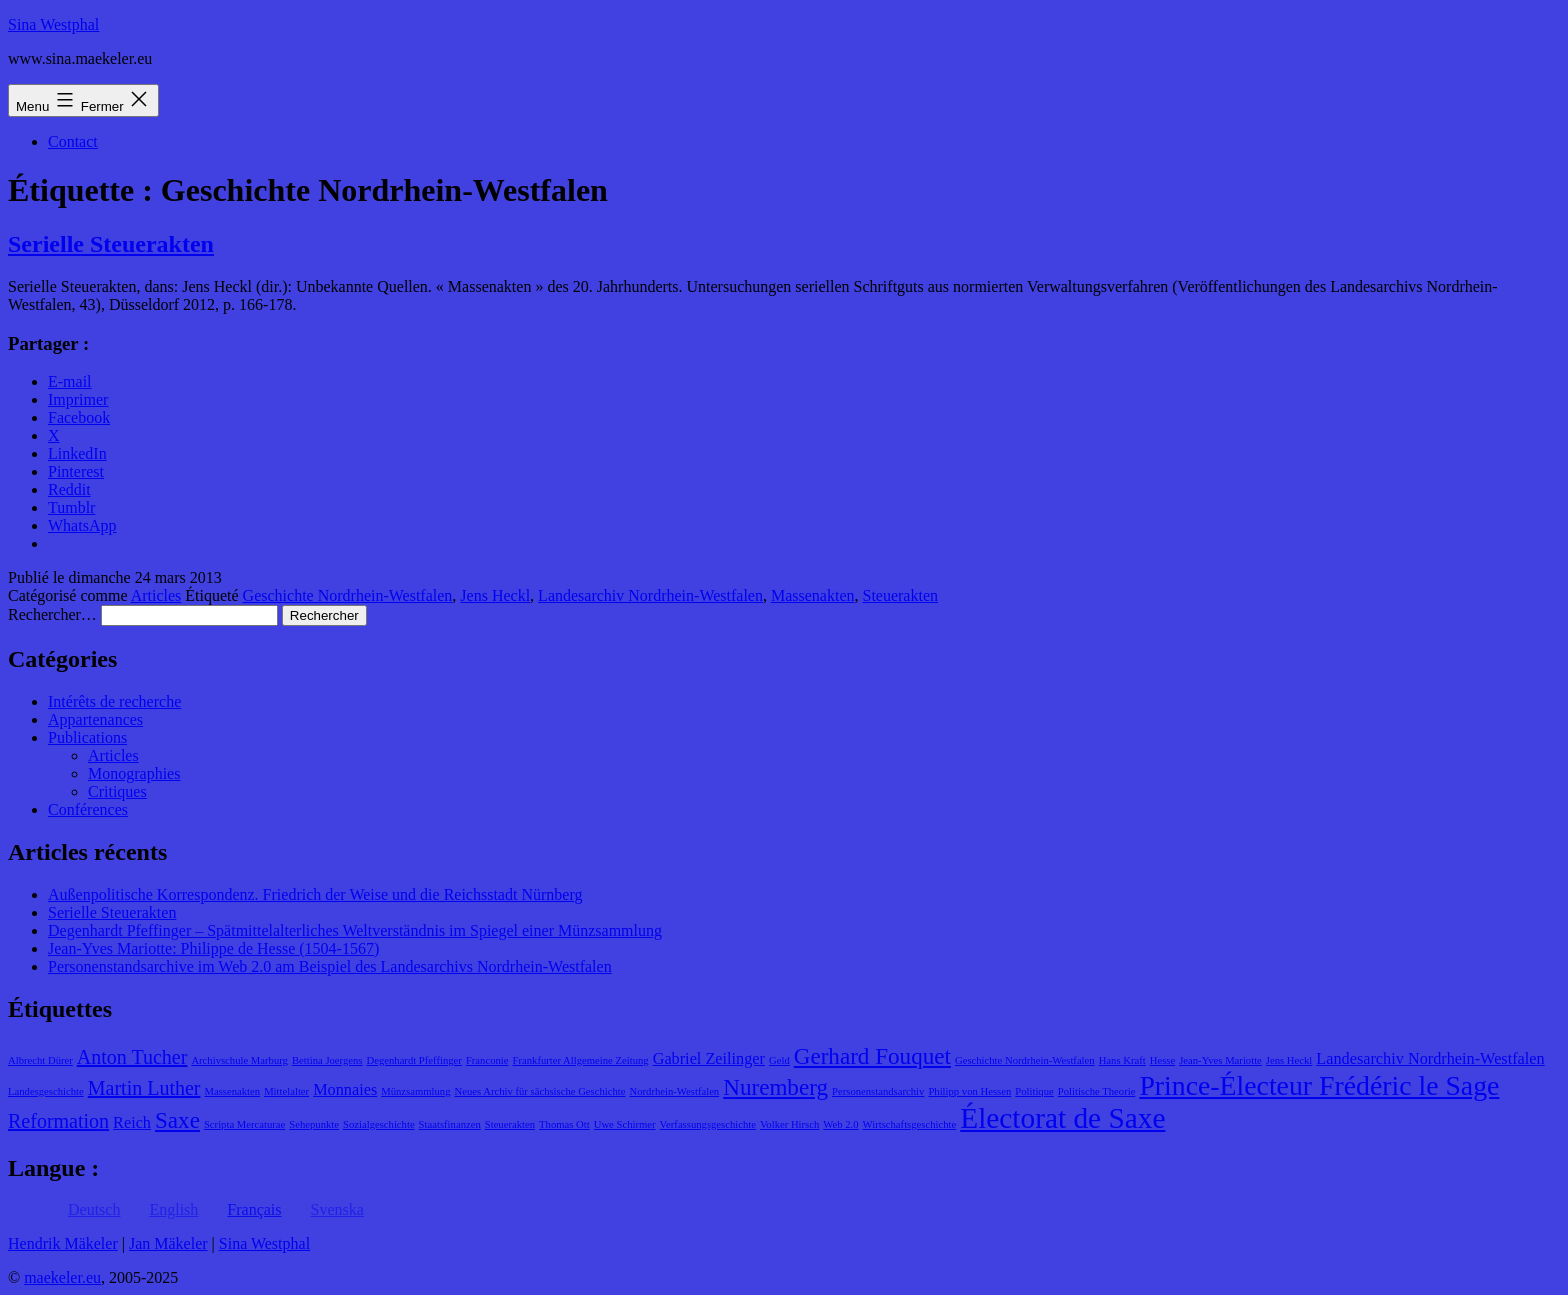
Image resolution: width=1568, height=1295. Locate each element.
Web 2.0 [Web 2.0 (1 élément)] (840, 1124)
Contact (73, 141)
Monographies (134, 773)
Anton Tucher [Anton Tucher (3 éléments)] (132, 1057)
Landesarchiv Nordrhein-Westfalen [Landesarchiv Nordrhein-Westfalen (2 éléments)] (1430, 1059)
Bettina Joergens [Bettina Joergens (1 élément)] (327, 1060)
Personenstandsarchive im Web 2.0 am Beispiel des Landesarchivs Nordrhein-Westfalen (330, 966)
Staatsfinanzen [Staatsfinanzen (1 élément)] (450, 1124)
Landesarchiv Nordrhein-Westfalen (650, 595)
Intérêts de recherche (114, 701)
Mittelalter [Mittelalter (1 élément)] (286, 1091)
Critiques (117, 791)
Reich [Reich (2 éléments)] (132, 1123)
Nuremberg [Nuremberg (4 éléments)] (775, 1087)
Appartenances (95, 719)
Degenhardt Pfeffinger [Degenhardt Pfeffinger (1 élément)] (414, 1060)
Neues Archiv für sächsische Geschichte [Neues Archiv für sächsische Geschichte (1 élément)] (539, 1091)
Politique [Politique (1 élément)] (1034, 1091)
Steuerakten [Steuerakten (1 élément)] (510, 1124)
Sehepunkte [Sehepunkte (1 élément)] (314, 1124)
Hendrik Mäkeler (63, 1243)
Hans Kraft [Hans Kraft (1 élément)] (1122, 1060)
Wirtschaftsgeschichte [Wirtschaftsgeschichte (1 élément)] (910, 1124)
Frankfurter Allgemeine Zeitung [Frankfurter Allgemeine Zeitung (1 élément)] (581, 1060)
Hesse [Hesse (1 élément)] (1162, 1060)
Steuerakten (900, 595)
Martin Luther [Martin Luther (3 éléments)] (144, 1088)
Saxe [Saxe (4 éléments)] (177, 1120)
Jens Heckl (495, 595)
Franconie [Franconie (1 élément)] (487, 1060)
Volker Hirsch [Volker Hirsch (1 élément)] (789, 1124)
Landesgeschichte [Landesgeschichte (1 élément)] (46, 1091)
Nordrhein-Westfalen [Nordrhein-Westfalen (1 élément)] (675, 1091)
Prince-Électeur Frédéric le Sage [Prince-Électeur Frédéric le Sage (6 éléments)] (1319, 1085)
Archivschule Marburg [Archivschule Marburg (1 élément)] (239, 1060)
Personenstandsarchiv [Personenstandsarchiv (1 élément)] (878, 1091)
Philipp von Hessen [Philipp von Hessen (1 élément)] (969, 1091)
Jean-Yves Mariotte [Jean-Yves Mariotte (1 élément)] (1220, 1060)
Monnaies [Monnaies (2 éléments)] (345, 1090)
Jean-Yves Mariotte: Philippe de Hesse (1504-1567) (213, 948)
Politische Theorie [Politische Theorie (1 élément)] (1097, 1091)
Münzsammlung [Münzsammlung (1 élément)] (415, 1091)
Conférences (88, 809)
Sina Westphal (53, 24)
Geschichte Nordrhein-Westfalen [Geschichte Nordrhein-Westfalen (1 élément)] (1025, 1060)
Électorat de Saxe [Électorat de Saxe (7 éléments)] (1062, 1118)
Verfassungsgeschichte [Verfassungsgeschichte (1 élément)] (708, 1124)
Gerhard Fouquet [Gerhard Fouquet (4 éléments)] (872, 1056)
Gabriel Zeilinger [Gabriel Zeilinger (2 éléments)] (709, 1059)
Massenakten (813, 595)
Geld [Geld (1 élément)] (779, 1060)
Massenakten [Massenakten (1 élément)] (233, 1091)
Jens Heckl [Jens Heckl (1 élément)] (1289, 1060)
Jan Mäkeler (168, 1243)
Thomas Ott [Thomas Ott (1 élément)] (564, 1124)
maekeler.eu (62, 1277)
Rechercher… (52, 614)
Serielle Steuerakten (111, 244)
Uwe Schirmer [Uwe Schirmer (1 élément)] (625, 1124)
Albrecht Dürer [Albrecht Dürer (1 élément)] (40, 1060)
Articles (156, 595)
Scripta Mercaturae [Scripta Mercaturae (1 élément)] (244, 1124)
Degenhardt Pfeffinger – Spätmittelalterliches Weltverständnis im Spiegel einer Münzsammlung (355, 930)
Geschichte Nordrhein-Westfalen (348, 595)
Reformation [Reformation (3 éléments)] (58, 1121)
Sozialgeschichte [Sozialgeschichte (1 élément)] (379, 1124)
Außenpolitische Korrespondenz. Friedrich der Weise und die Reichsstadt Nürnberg (315, 894)
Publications (87, 737)
